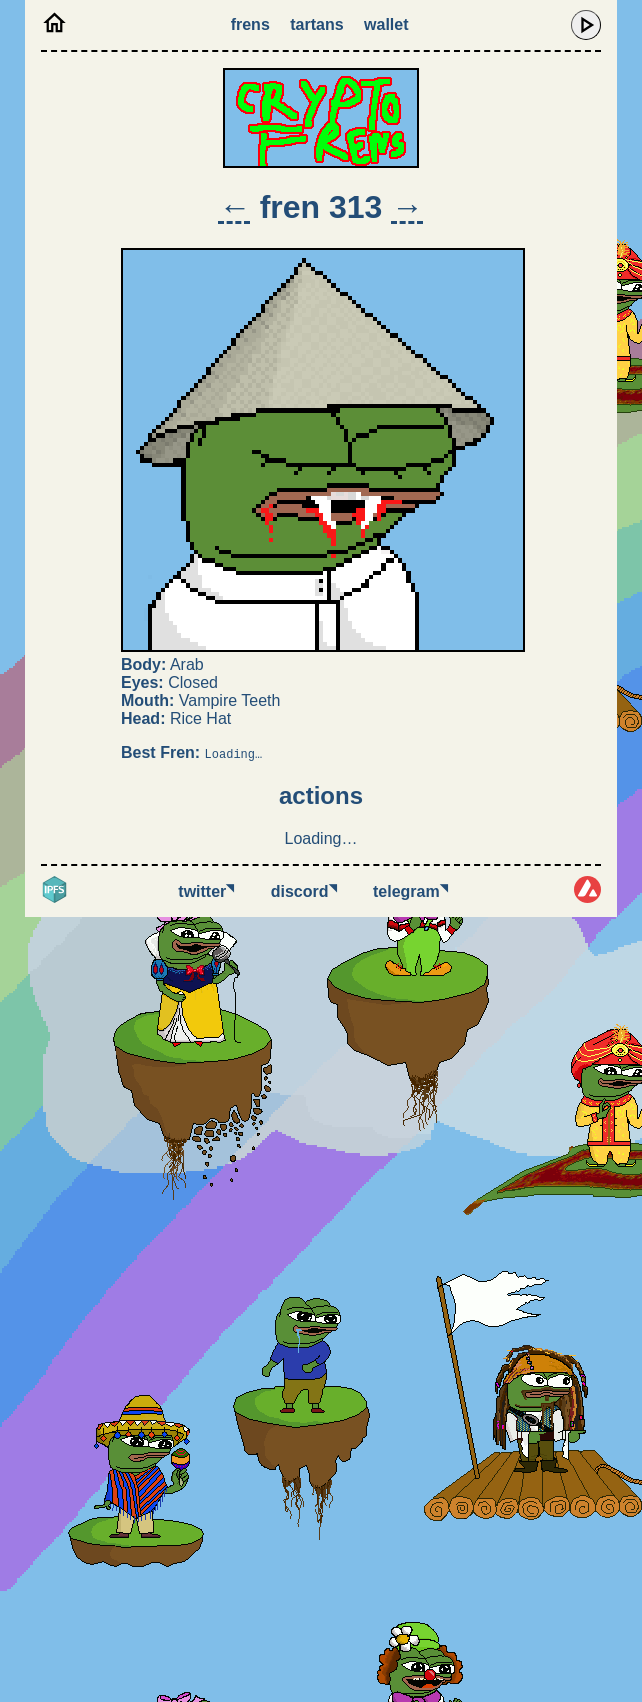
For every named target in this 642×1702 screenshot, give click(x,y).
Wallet (386, 24)
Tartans (316, 24)
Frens (250, 24)
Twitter (206, 891)
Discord (304, 891)
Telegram (410, 891)
